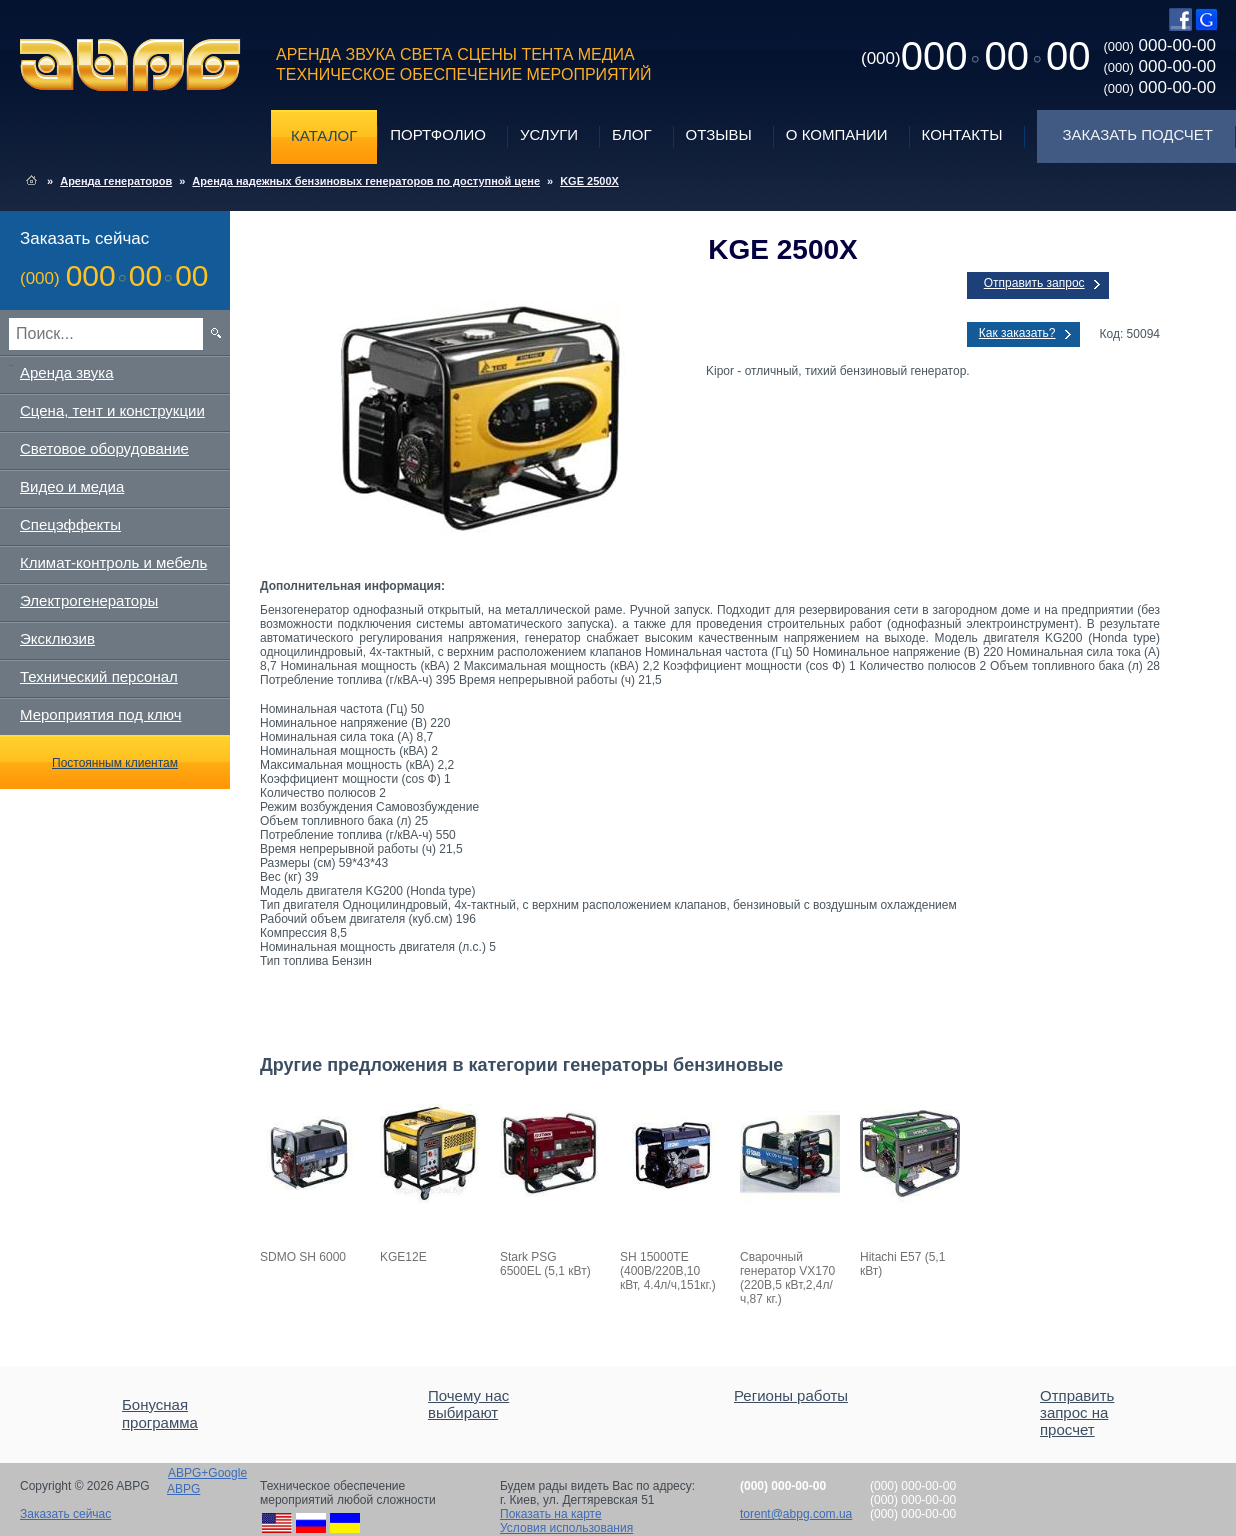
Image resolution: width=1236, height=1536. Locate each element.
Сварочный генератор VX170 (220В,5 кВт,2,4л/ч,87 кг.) (787, 1278)
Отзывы (719, 134)
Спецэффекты (70, 524)
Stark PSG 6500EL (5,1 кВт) (545, 1264)
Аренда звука (67, 372)
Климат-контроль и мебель (113, 562)
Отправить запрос (1034, 283)
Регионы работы (791, 1395)
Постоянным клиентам (115, 763)
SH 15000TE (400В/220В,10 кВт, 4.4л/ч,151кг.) (668, 1271)
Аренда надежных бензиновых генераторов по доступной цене (366, 181)
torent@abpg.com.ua (796, 1514)
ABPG (130, 65)
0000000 (975, 56)
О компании (837, 134)
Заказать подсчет (1138, 134)
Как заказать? (1017, 333)
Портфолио (438, 134)
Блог (631, 134)
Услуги (549, 134)
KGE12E (403, 1257)
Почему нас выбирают (468, 1404)
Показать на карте (551, 1514)
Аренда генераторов (116, 181)
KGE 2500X (589, 181)
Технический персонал (99, 676)
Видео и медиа (72, 486)
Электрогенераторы (89, 600)
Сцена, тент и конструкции (112, 410)
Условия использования (566, 1528)
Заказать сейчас (65, 1514)
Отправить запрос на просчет (1077, 1412)
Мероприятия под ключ (100, 714)
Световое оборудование (104, 448)
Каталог (324, 135)
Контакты (962, 134)
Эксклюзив (57, 638)
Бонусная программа (160, 1413)
